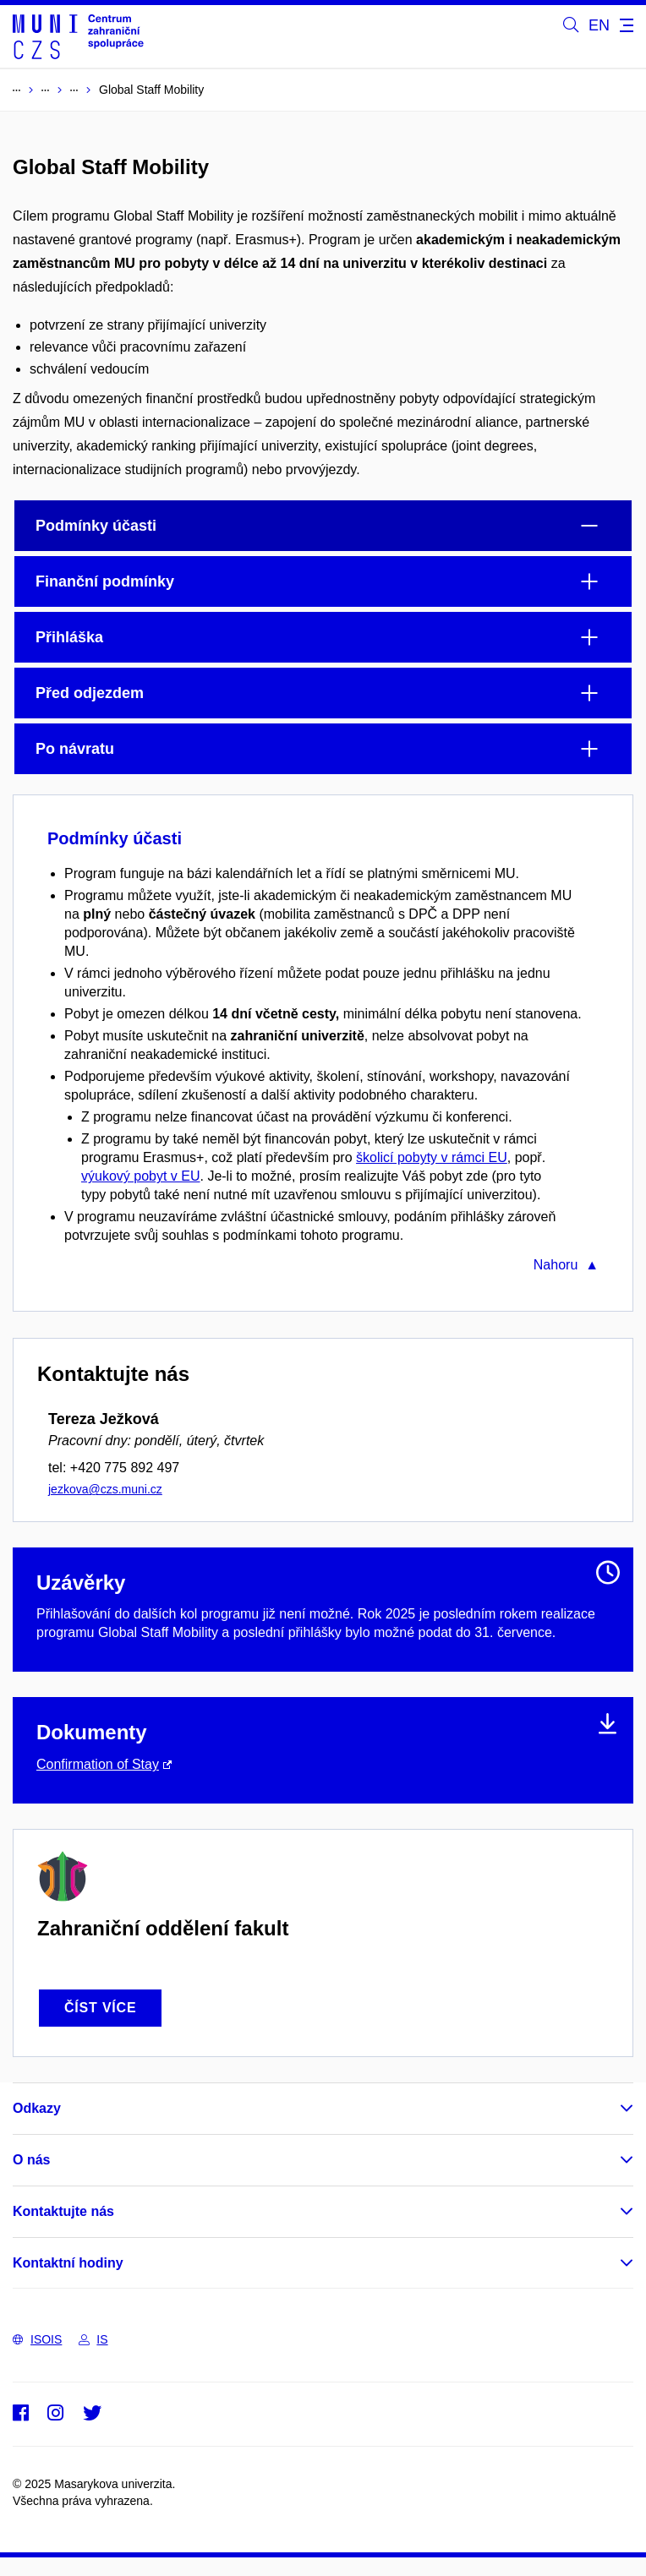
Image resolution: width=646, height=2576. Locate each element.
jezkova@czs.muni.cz (105, 1489)
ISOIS (37, 2339)
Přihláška (69, 637)
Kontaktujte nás (63, 2211)
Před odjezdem (90, 693)
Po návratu (75, 748)
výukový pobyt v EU (140, 1176)
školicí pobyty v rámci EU (431, 1157)
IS (93, 2339)
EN (599, 25)
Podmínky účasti (96, 525)
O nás (31, 2160)
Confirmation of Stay (97, 1764)
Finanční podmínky (105, 581)
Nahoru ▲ (566, 1265)
